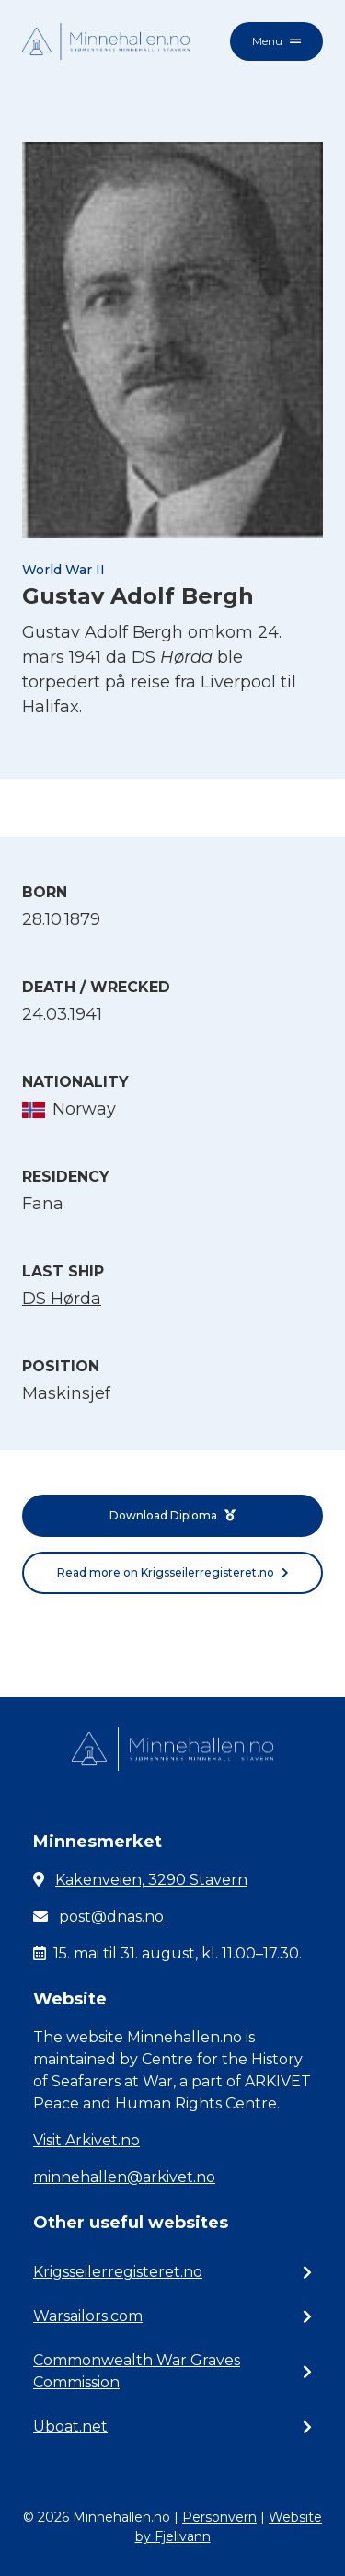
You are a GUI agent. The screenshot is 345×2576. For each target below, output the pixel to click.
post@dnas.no (111, 1916)
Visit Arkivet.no (86, 2140)
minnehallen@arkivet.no (124, 2177)
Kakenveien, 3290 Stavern (151, 1880)
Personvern (219, 2517)
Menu (276, 41)
